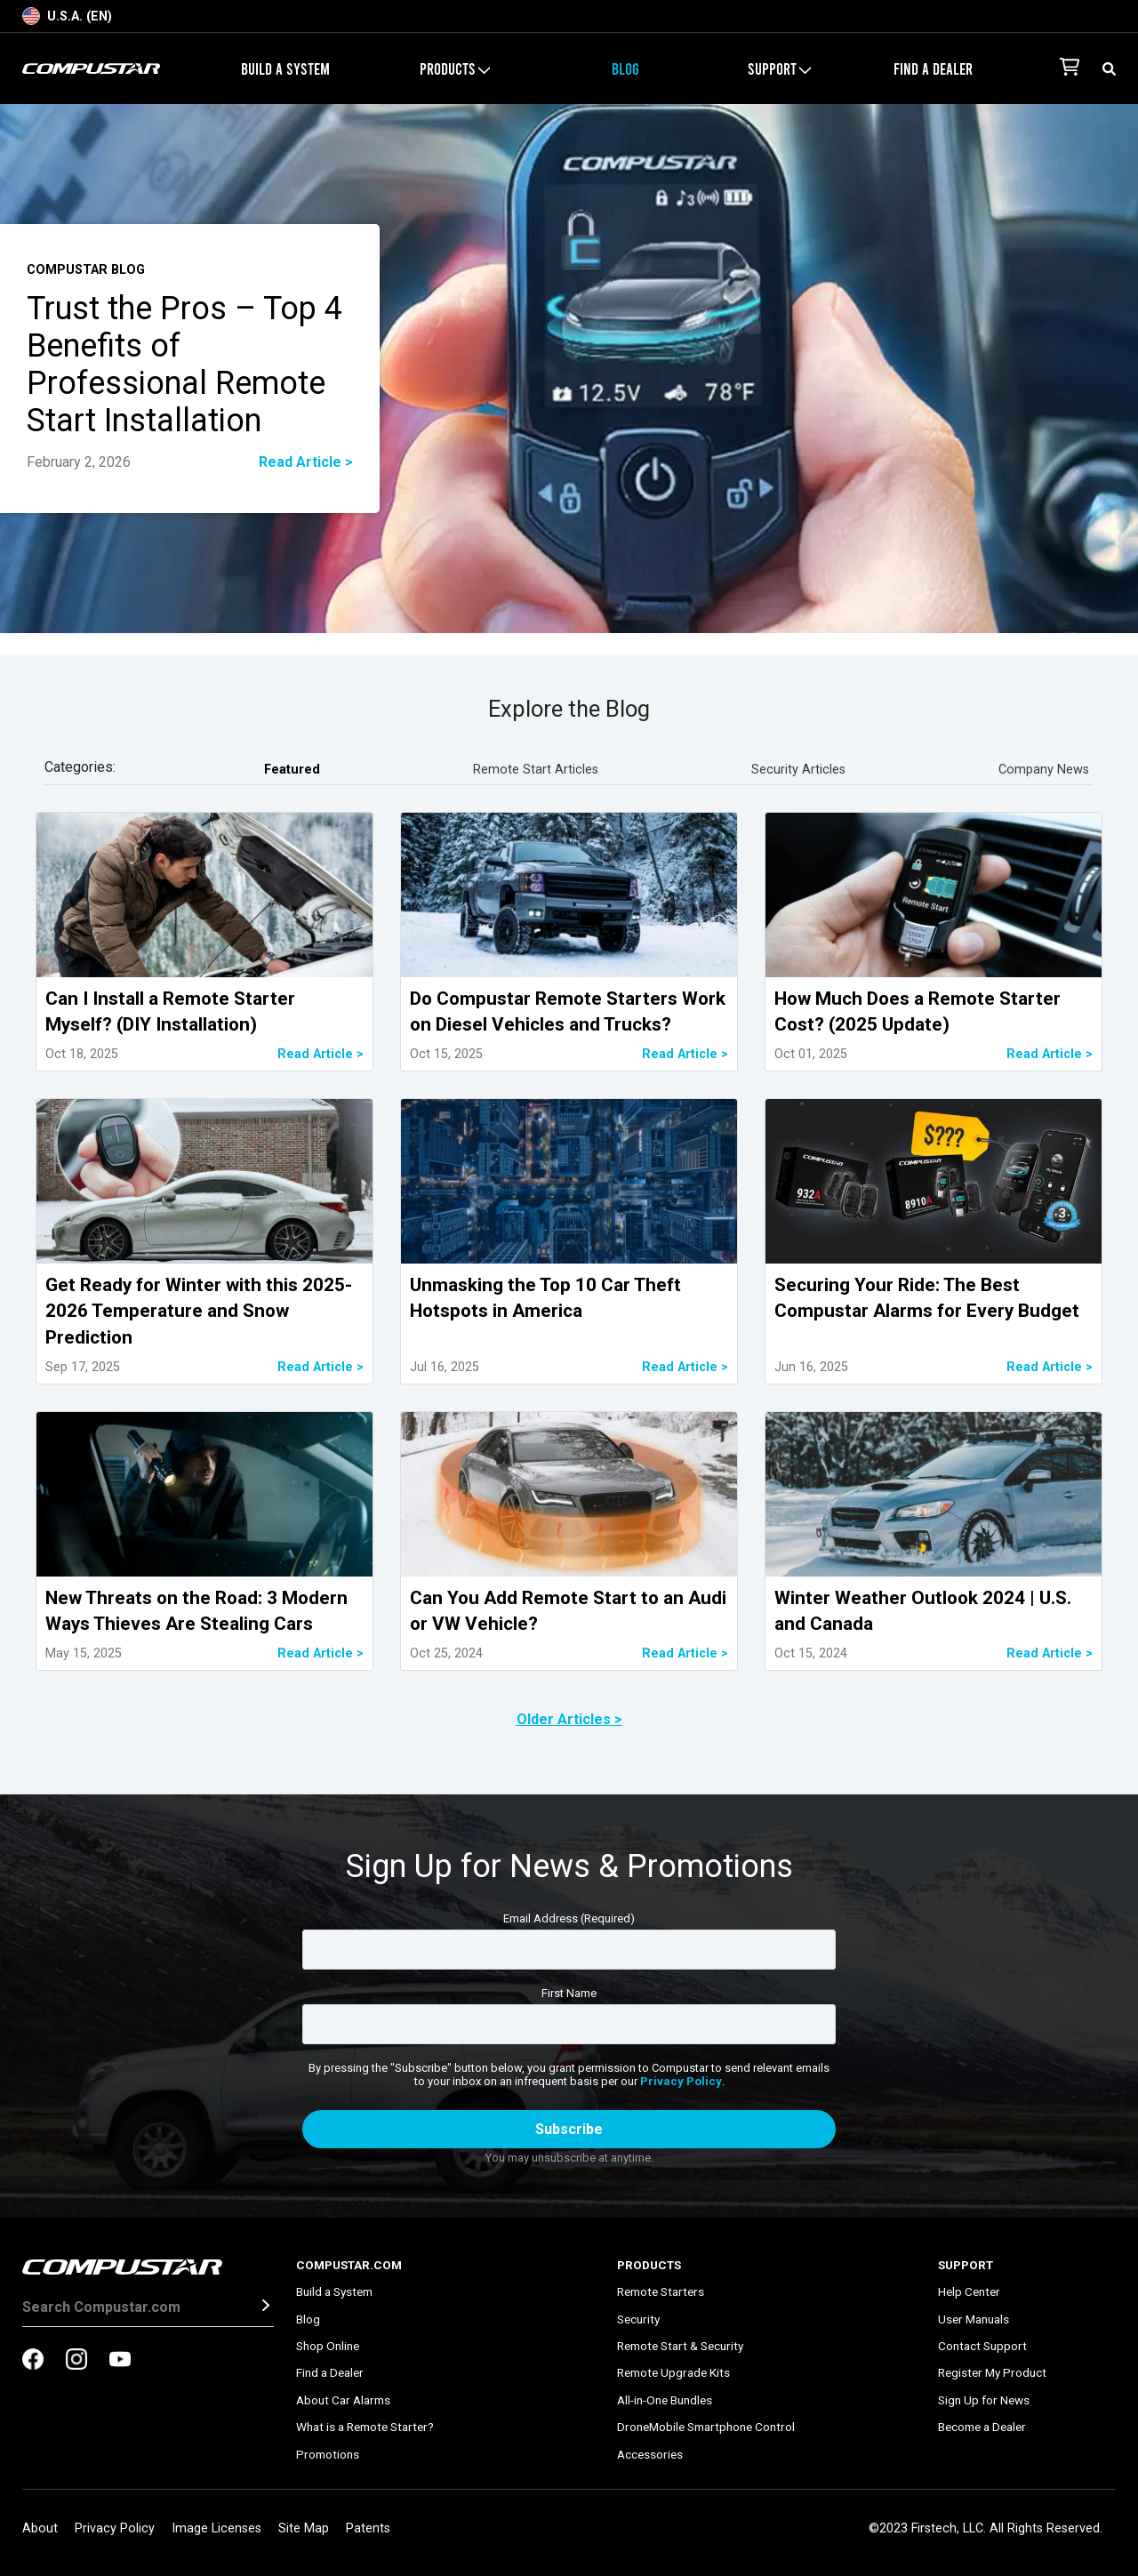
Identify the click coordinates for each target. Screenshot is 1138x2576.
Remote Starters (660, 2291)
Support (779, 68)
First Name (569, 1993)
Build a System (285, 68)
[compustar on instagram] (76, 2360)
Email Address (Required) (569, 1918)
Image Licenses (216, 2528)
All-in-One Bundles (664, 2400)
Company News (1043, 770)
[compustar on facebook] (33, 2360)
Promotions (327, 2454)
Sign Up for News (984, 2400)
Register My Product (992, 2372)
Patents (368, 2528)
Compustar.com (349, 2265)
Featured (292, 770)
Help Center (969, 2291)
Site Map (303, 2528)
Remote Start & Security (680, 2346)
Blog (625, 68)
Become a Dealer (982, 2427)
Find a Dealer (933, 68)
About (40, 2528)
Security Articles (798, 770)
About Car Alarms (343, 2400)
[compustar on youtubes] (120, 2360)
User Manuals (973, 2319)
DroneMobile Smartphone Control (706, 2427)
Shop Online (327, 2346)
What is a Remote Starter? (365, 2427)
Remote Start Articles (535, 770)
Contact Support (982, 2346)
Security (638, 2319)
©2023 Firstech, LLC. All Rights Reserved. (985, 2528)
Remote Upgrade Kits (673, 2372)
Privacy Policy (681, 2081)
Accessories (650, 2454)
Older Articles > (569, 1719)
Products (455, 68)
